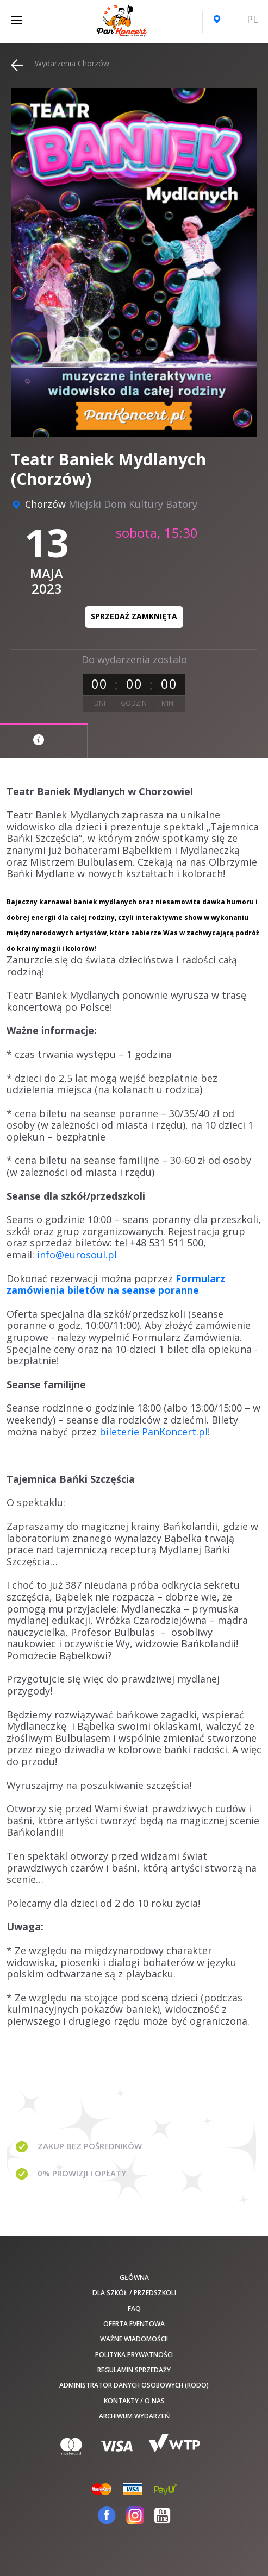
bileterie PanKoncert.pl (153, 1431)
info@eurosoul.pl (77, 1254)
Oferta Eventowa (134, 2323)
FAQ (134, 2308)
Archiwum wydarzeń (134, 2416)
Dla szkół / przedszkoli (134, 2292)
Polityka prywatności (134, 2354)
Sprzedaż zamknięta (134, 616)
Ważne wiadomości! (134, 2339)
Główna (134, 2277)
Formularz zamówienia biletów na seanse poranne (116, 1284)
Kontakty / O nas (134, 2400)
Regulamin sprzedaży (134, 2370)
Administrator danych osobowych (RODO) (134, 2385)
